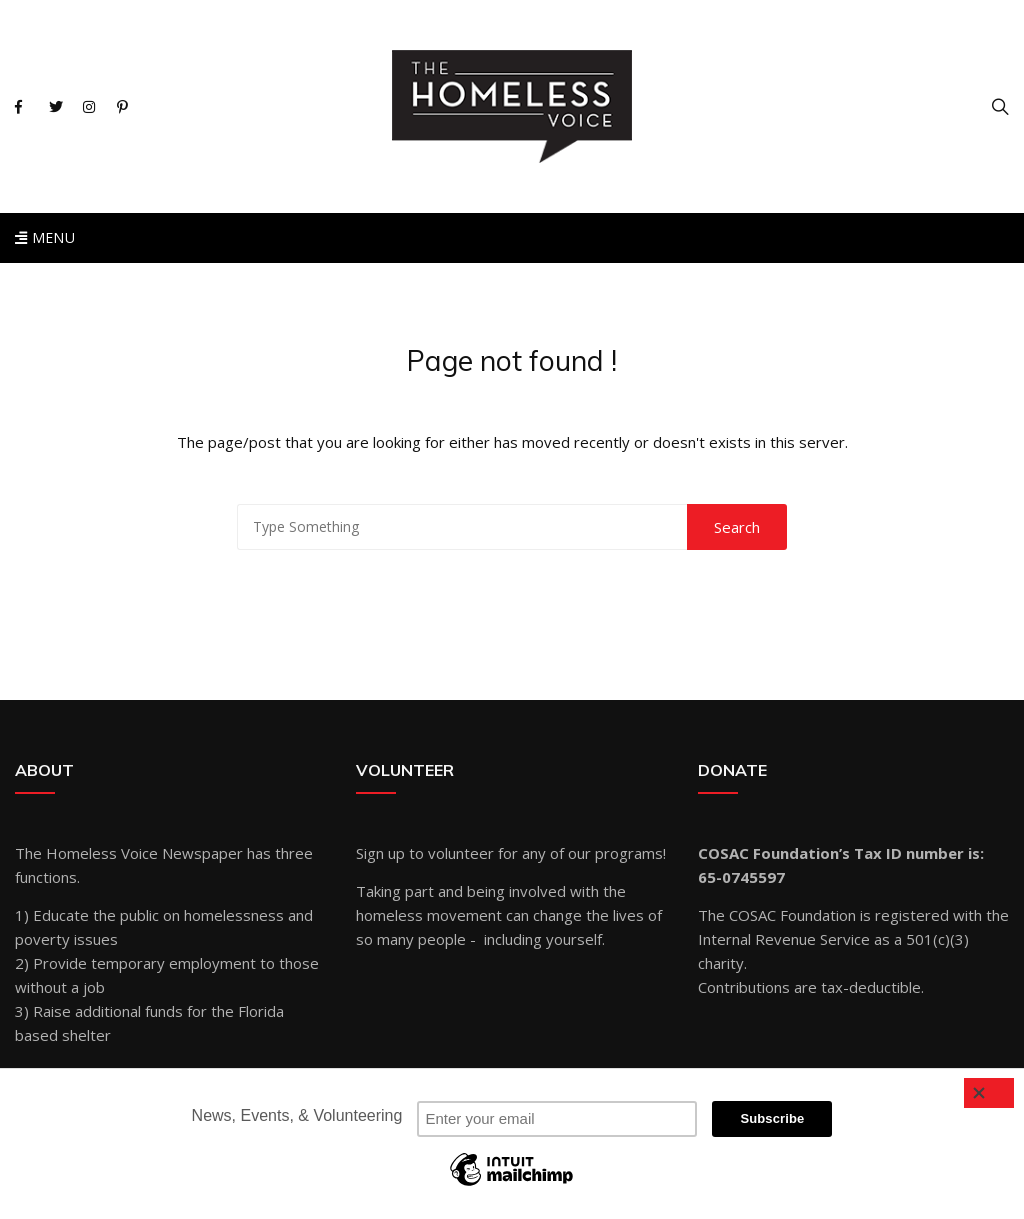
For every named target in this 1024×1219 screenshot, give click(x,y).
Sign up (380, 853)
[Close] (989, 1093)
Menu (45, 237)
